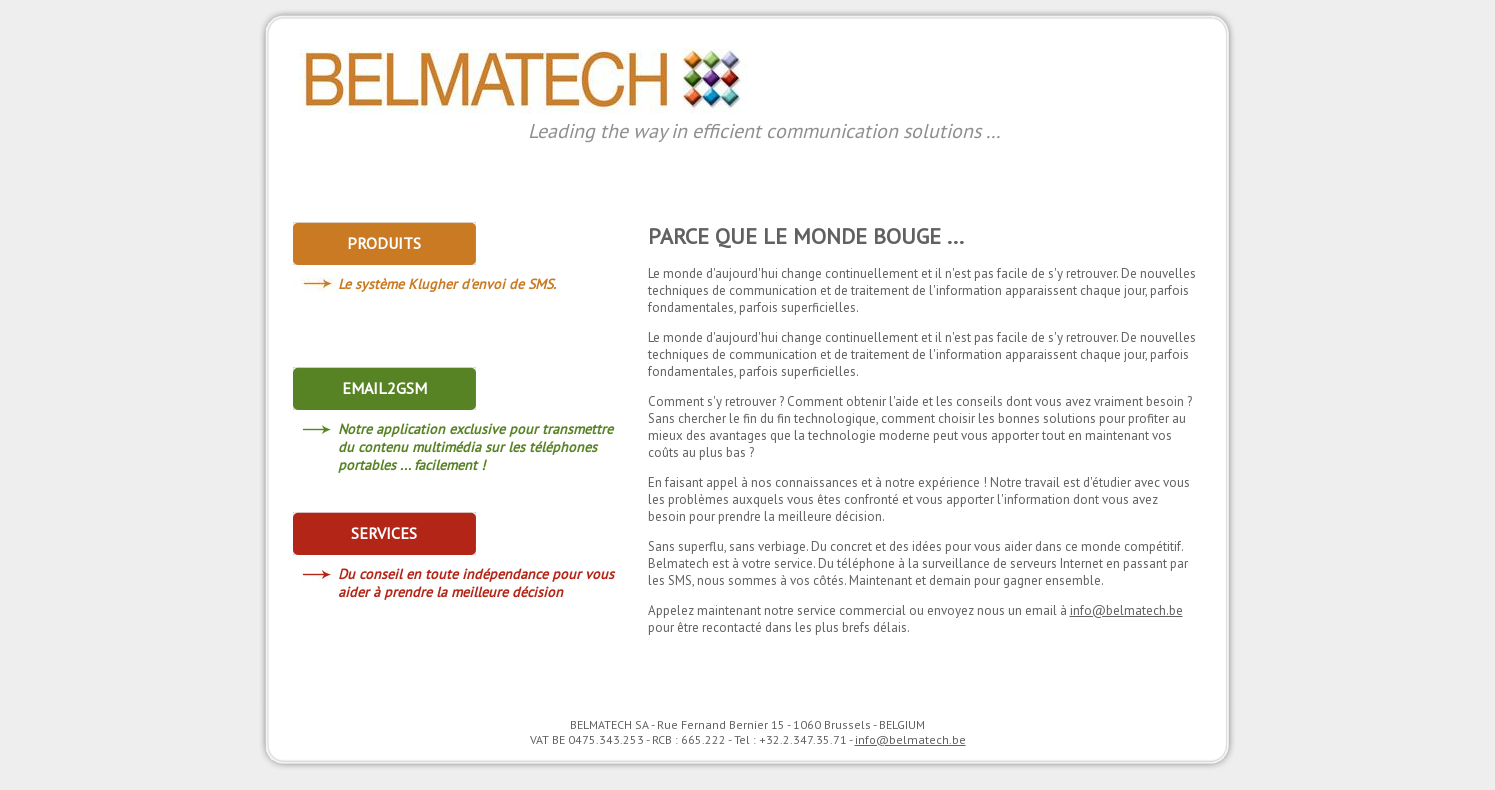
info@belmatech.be (1126, 610)
